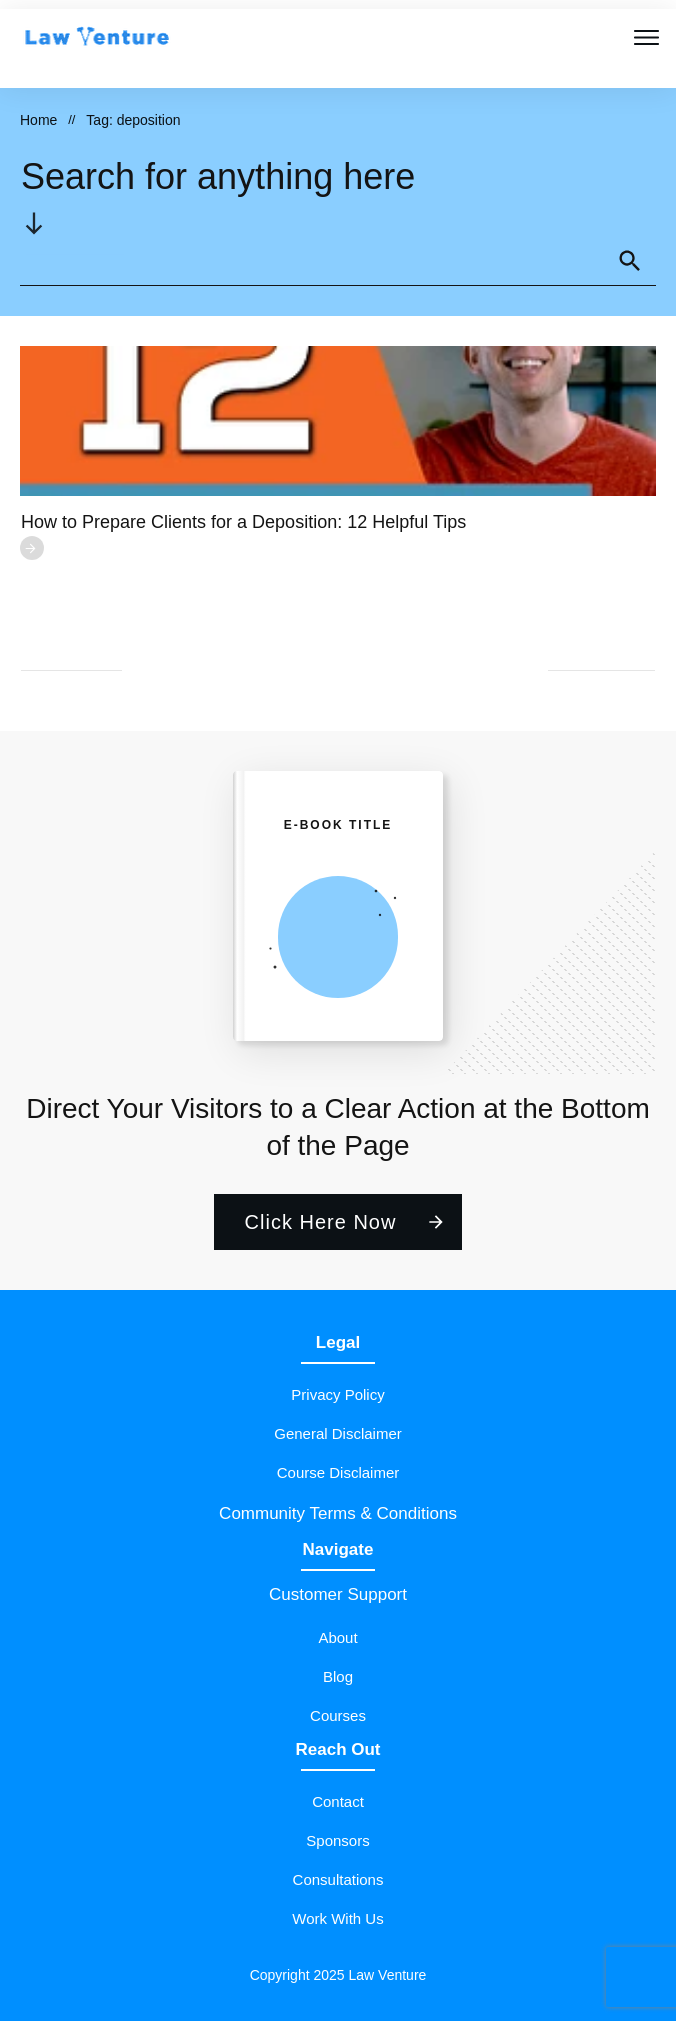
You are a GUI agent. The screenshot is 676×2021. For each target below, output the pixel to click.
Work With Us (337, 1918)
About (337, 1637)
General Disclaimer (338, 1433)
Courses (338, 1715)
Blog (338, 1676)
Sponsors (337, 1840)
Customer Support (338, 1594)
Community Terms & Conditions (338, 1513)
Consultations (338, 1879)
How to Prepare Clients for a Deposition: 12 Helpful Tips (243, 522)
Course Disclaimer (338, 1472)
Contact (338, 1801)
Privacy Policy (337, 1394)
